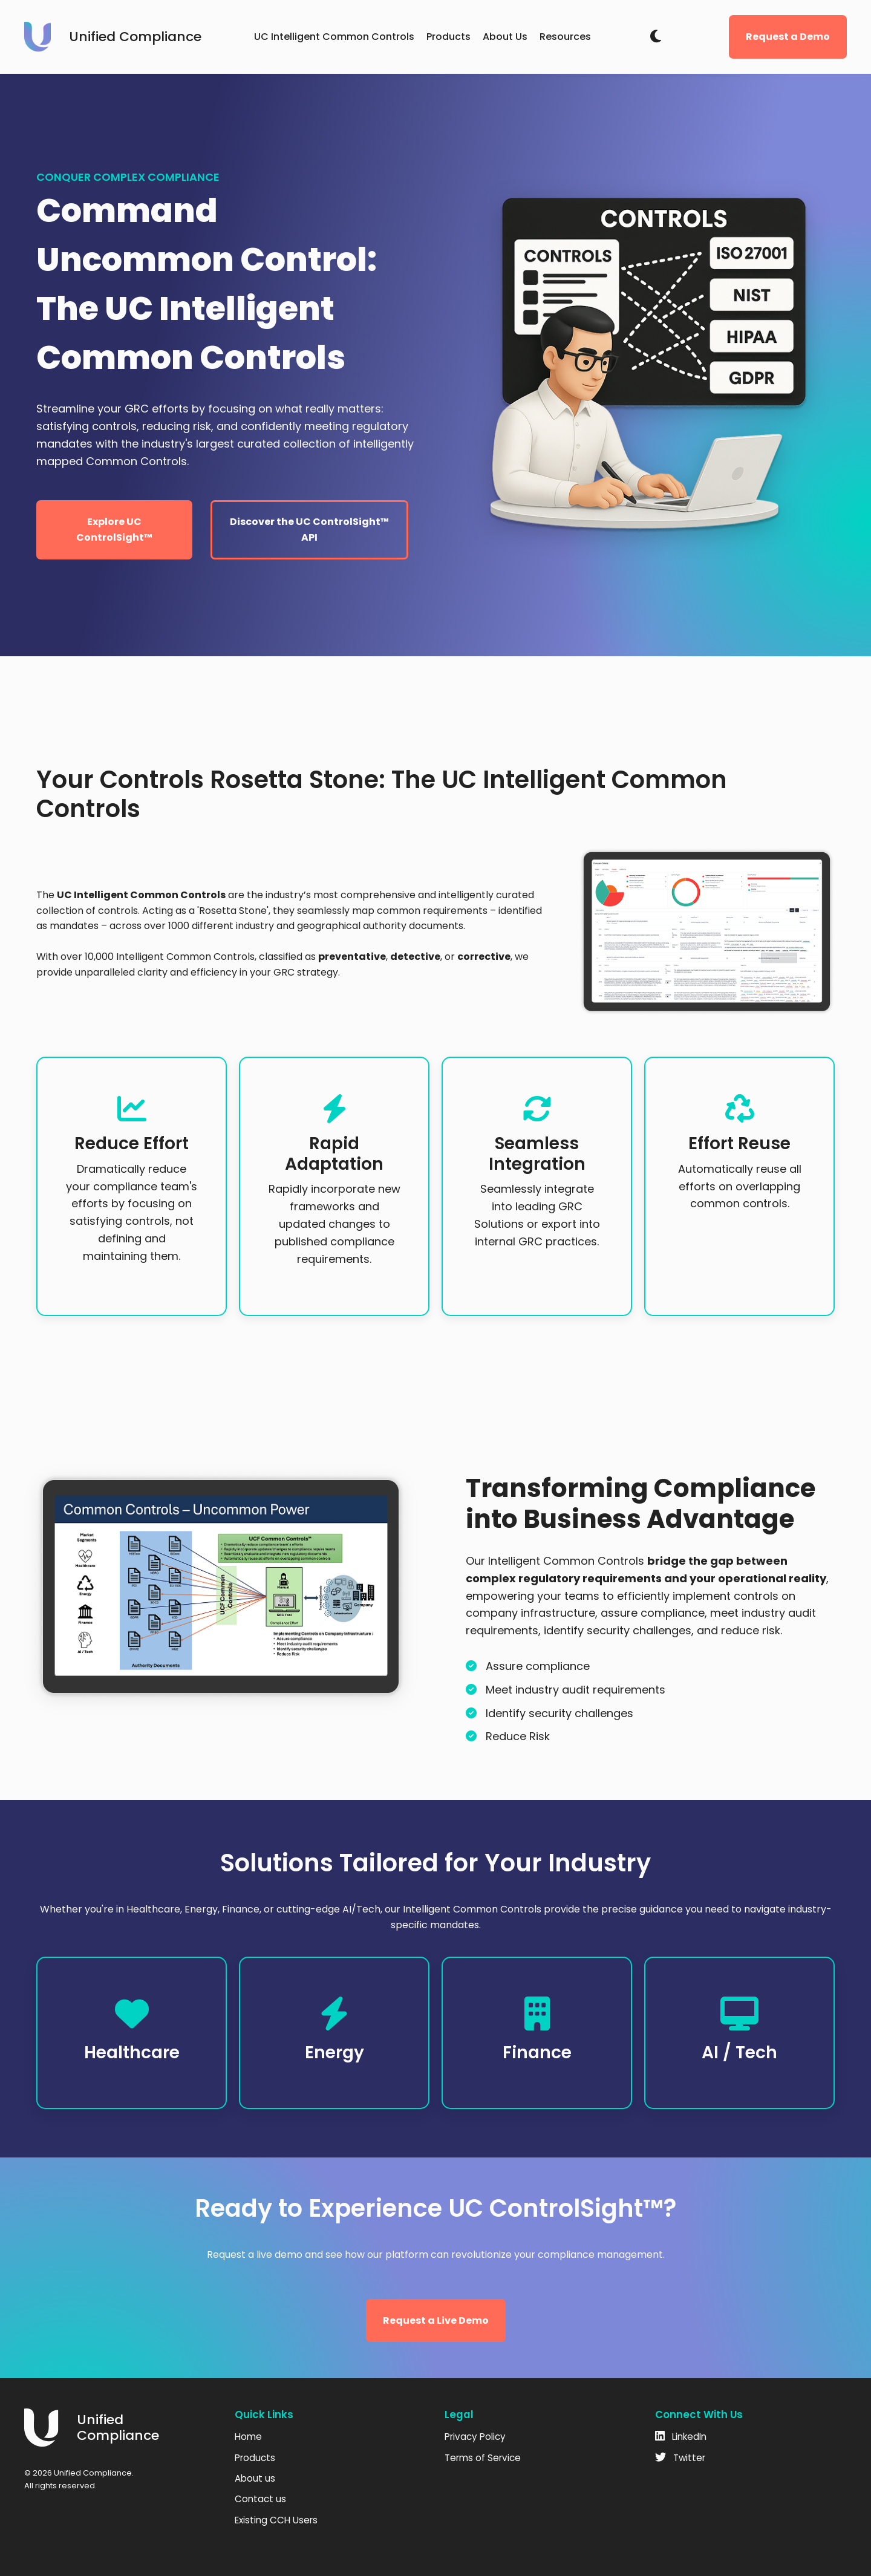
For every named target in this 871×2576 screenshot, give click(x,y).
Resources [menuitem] (565, 37)
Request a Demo (788, 37)
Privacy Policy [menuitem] (475, 2436)
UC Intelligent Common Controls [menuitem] (334, 37)
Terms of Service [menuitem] (483, 2457)
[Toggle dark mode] (655, 36)
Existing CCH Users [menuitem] (276, 2520)
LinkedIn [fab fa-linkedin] (680, 2436)
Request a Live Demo (436, 2320)
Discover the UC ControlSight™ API (309, 529)
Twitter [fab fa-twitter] (680, 2457)
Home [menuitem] (248, 2436)
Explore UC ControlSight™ (114, 529)
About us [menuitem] (255, 2478)
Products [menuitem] (448, 37)
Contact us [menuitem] (260, 2499)
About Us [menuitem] (505, 37)
